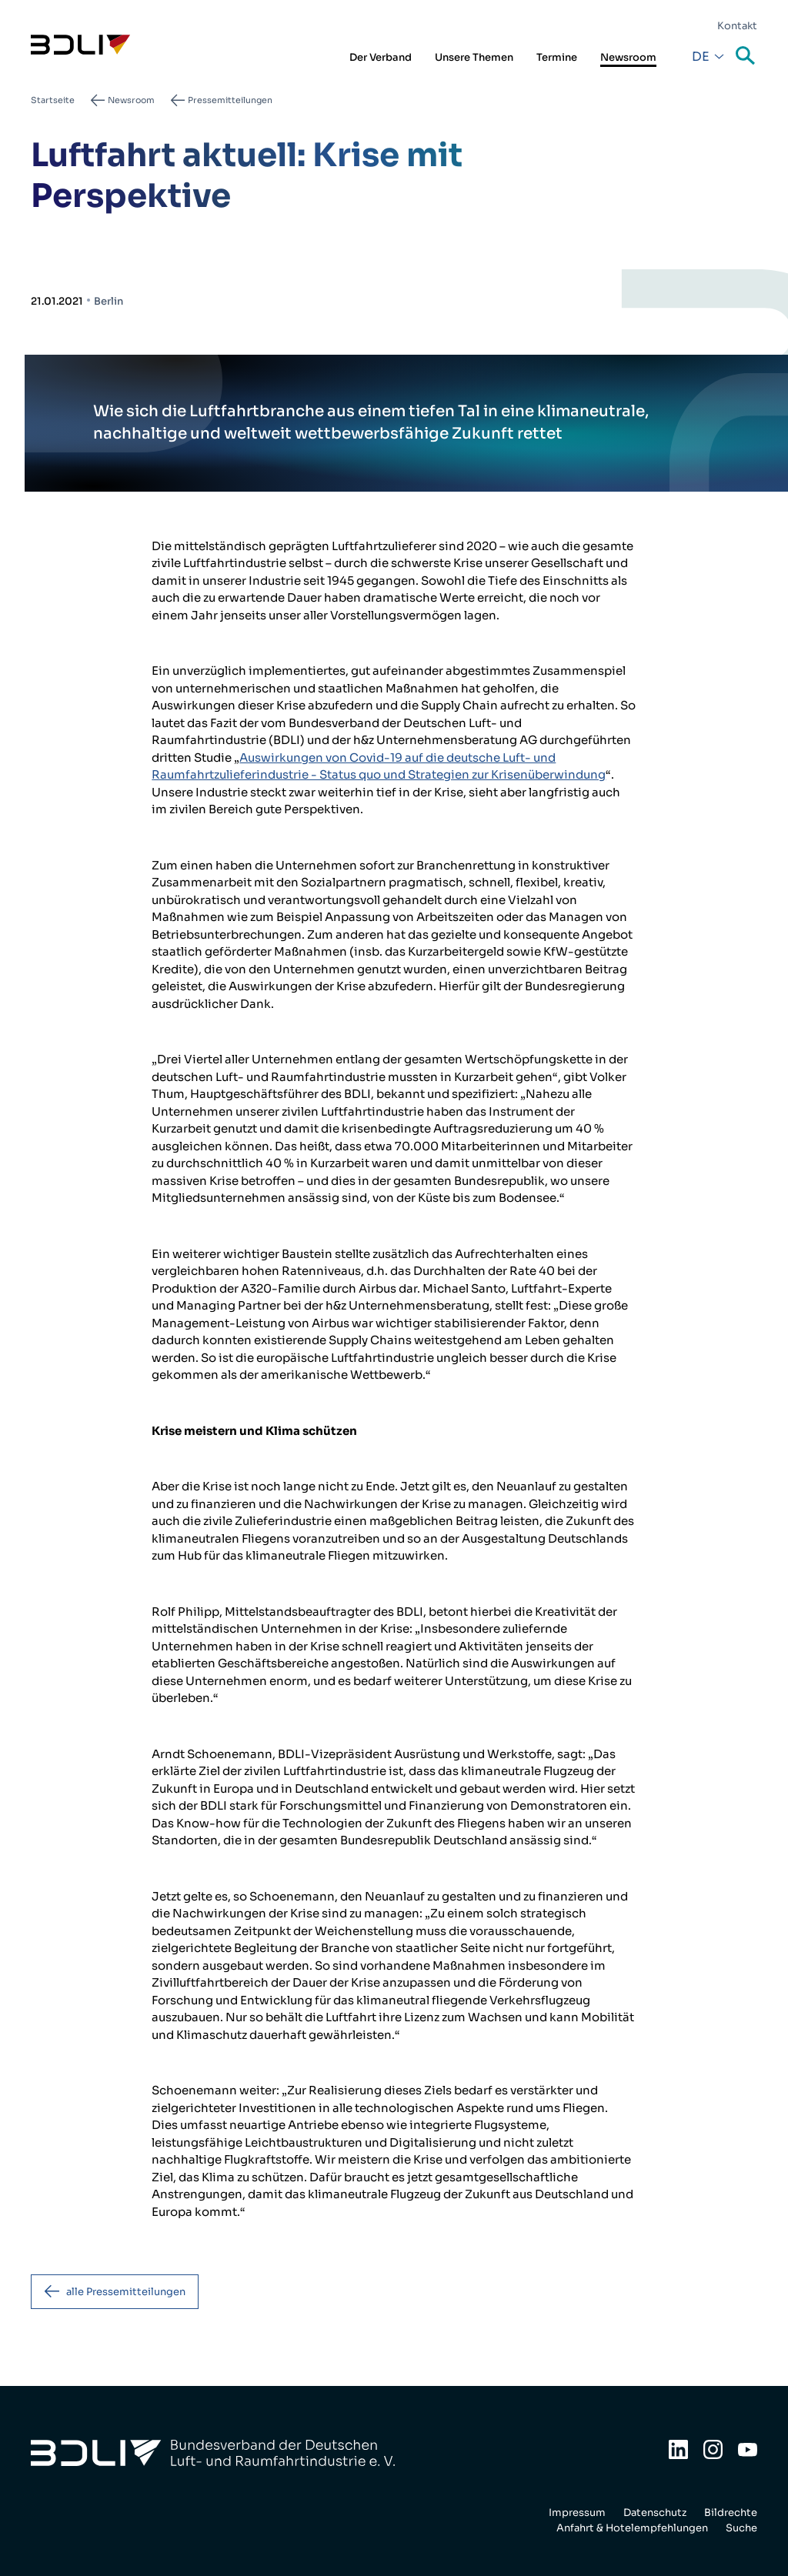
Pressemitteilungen (230, 100)
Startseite (53, 100)
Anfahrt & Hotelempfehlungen (632, 2527)
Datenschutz (654, 2512)
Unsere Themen (474, 57)
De (701, 56)
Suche (746, 56)
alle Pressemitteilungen (125, 2291)
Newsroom (628, 57)
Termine (556, 57)
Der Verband (380, 57)
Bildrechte (730, 2512)
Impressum (577, 2512)
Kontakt (737, 25)
